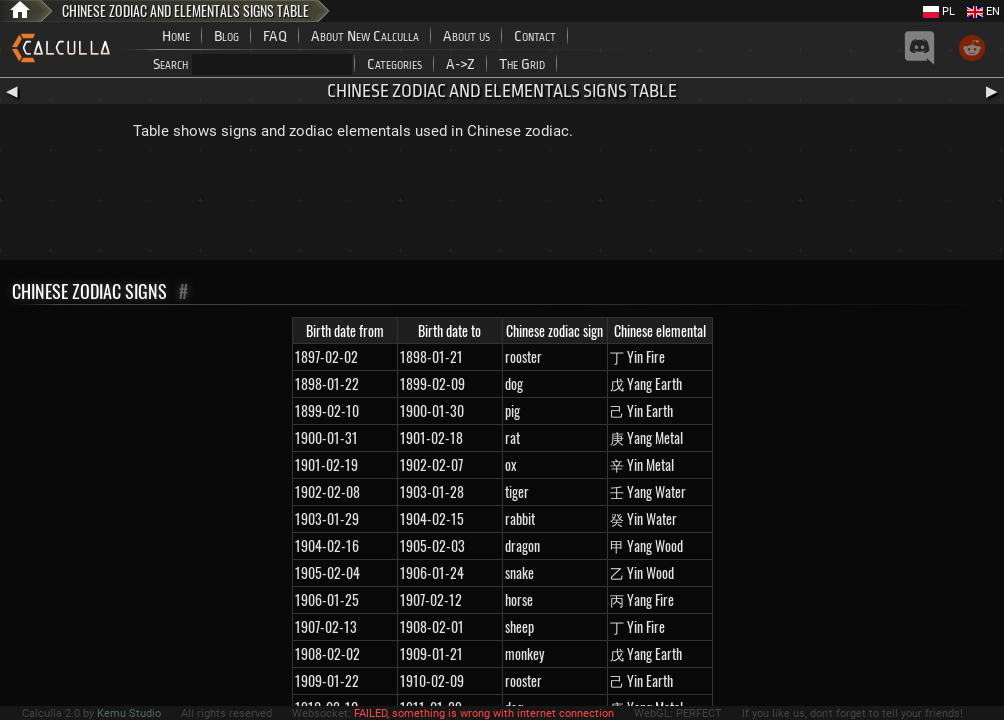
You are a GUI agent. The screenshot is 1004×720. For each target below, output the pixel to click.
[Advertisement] (502, 205)
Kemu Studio (129, 713)
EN (983, 11)
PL (939, 11)
